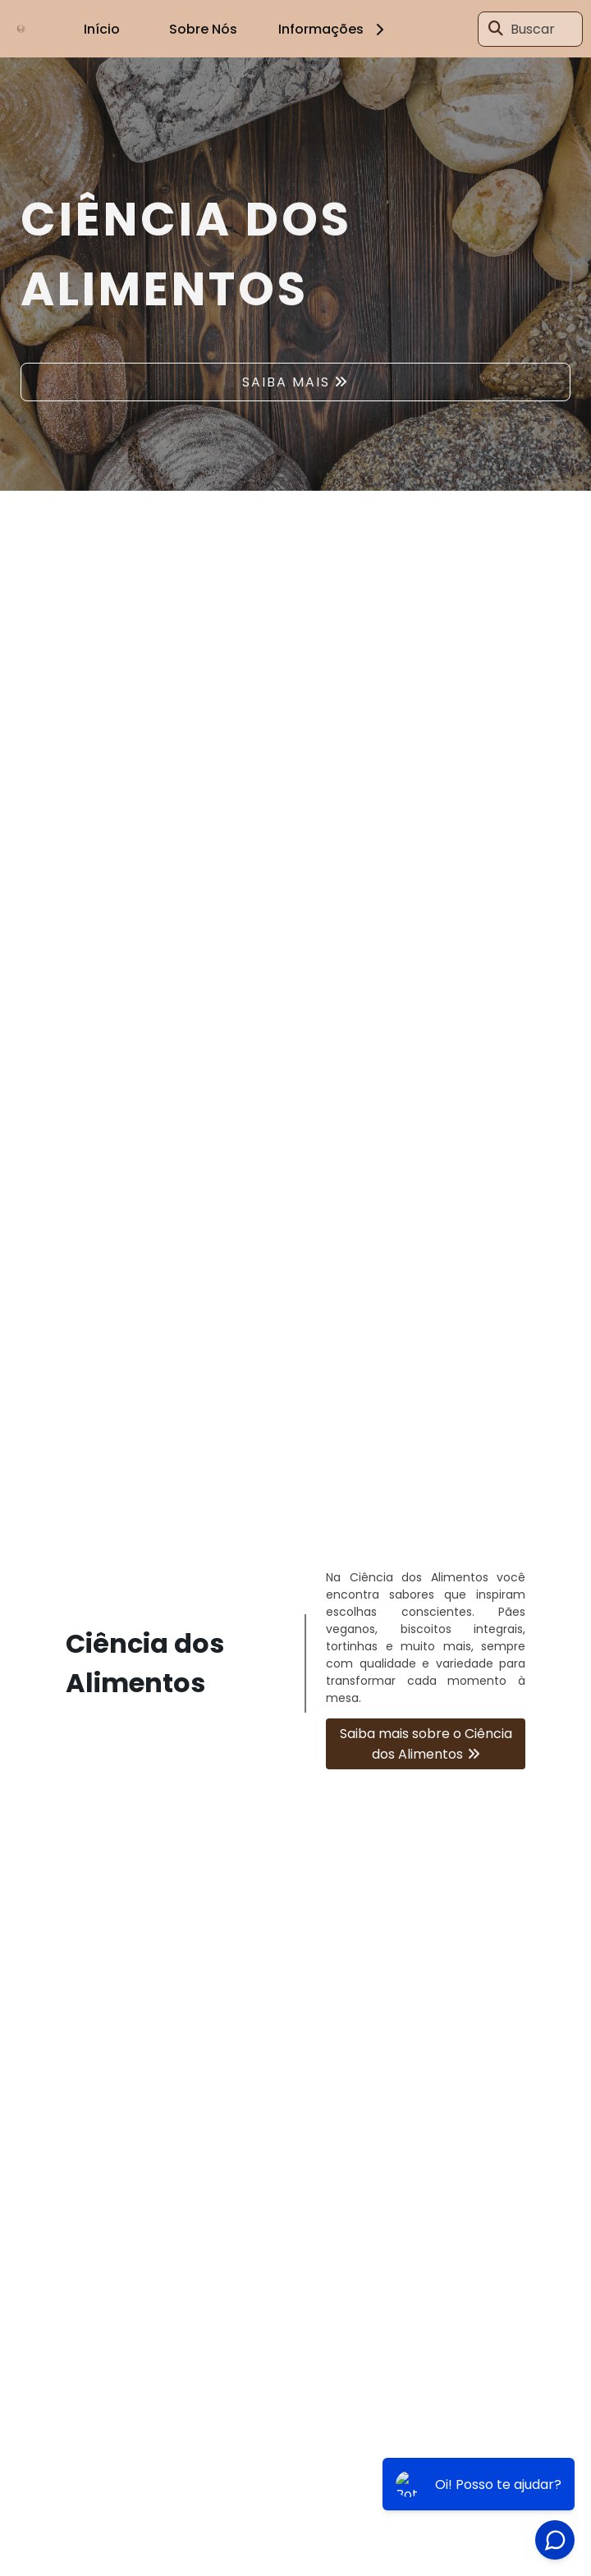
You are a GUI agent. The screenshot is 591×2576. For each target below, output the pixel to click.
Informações (333, 29)
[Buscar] (496, 29)
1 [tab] (295, 470)
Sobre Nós (203, 29)
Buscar (533, 29)
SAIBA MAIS (286, 382)
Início (102, 29)
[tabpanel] (295, 274)
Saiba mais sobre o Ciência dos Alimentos (426, 1744)
